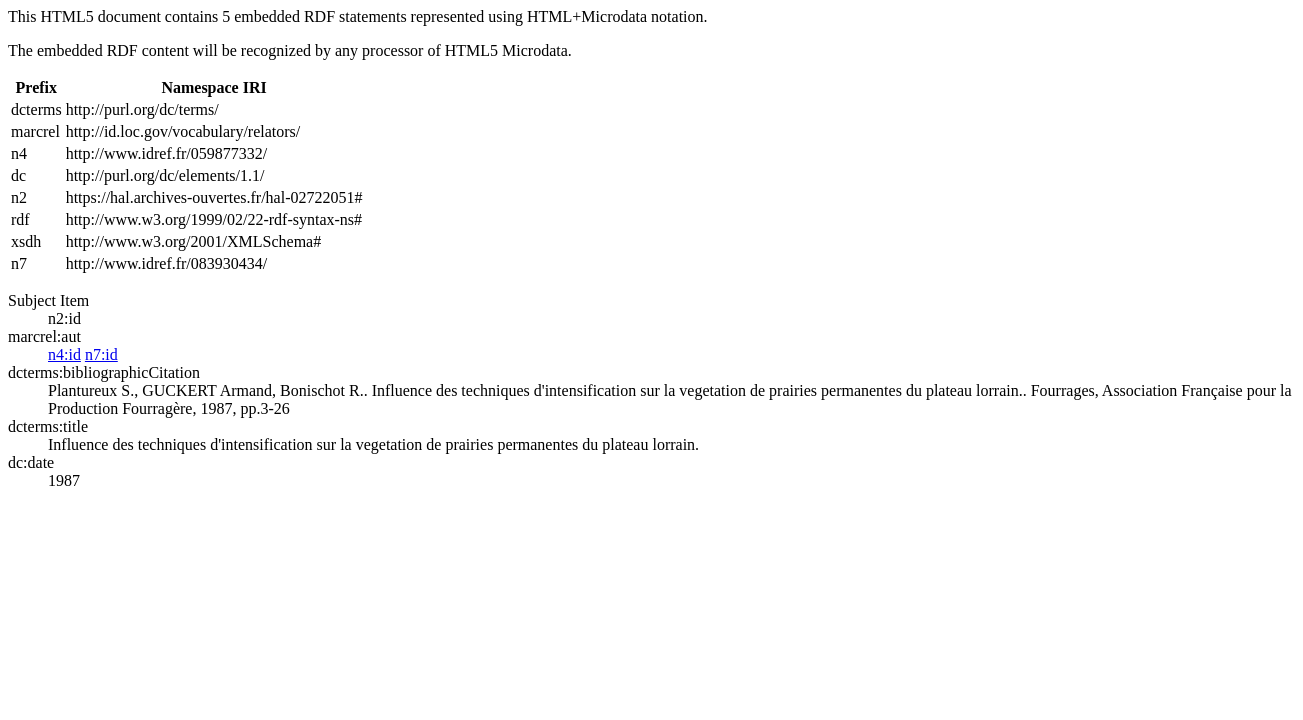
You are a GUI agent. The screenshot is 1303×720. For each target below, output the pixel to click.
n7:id (101, 354)
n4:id (64, 354)
